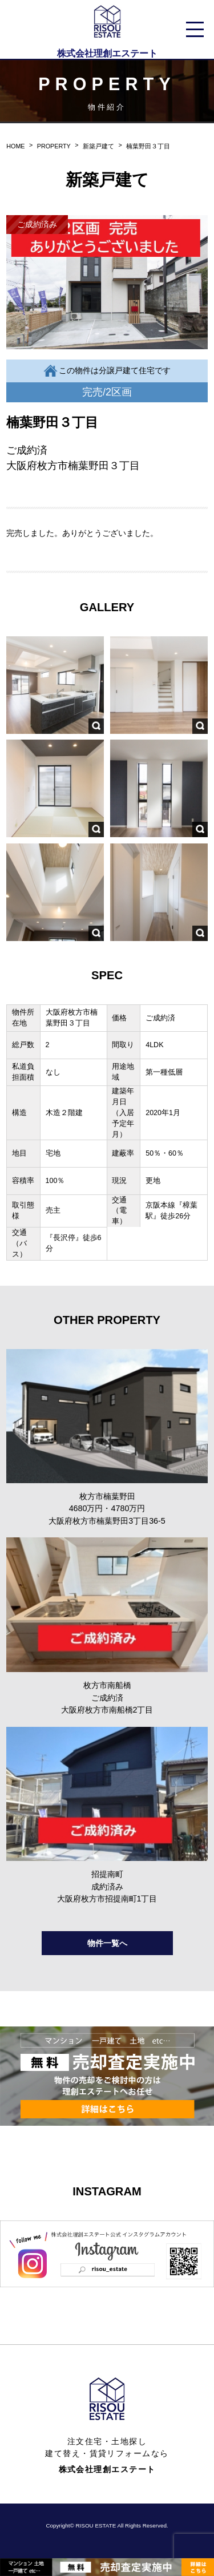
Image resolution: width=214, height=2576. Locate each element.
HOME (15, 146)
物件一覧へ (107, 1943)
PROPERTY (54, 146)
